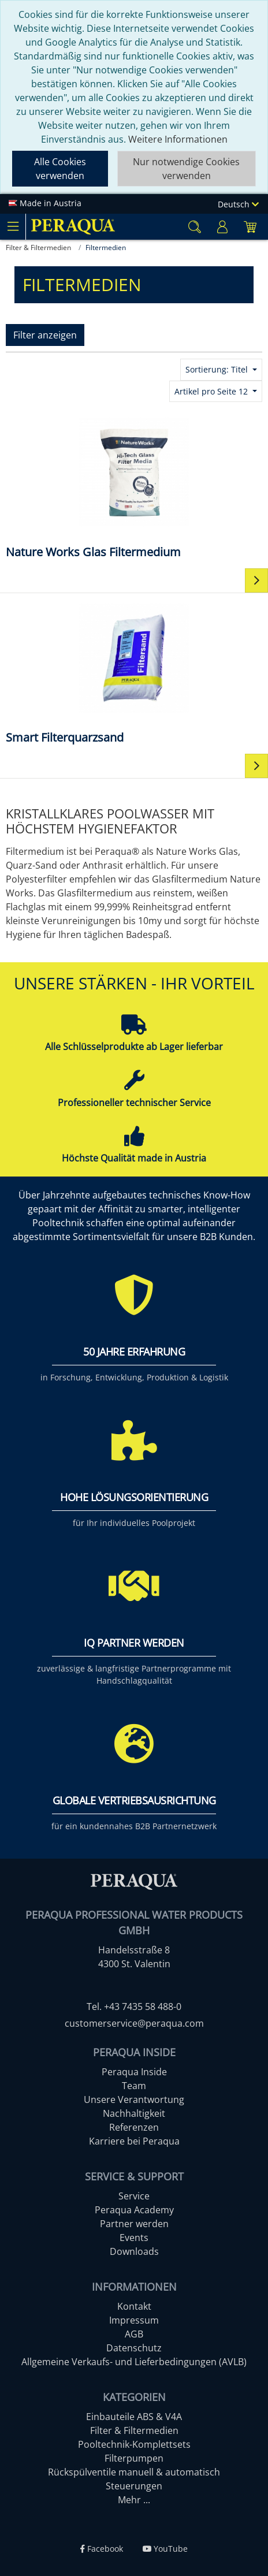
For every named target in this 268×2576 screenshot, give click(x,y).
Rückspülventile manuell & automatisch (134, 2472)
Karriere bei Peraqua (134, 2141)
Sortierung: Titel (217, 369)
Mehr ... (134, 2499)
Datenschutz (134, 2348)
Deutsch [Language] (238, 204)
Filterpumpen (134, 2458)
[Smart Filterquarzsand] (134, 672)
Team (134, 2085)
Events (134, 2237)
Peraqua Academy (134, 2209)
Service (134, 2196)
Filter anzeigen (45, 335)
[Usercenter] (222, 227)
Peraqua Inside (134, 2071)
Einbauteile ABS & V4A (134, 2416)
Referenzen (134, 2127)
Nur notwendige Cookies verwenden (186, 168)
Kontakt (134, 2306)
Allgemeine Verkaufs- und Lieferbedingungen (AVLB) (134, 2361)
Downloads (134, 2251)
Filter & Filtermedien (134, 2430)
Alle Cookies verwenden (60, 168)
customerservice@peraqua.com (134, 2023)
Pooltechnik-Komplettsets (134, 2444)
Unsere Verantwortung (134, 2099)
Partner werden (134, 2223)
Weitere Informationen (178, 139)
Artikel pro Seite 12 (212, 391)
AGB (134, 2334)
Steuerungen (134, 2486)
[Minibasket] (250, 227)
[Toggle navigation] (13, 226)
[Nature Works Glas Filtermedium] (134, 487)
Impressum (134, 2320)
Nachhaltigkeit (134, 2113)
